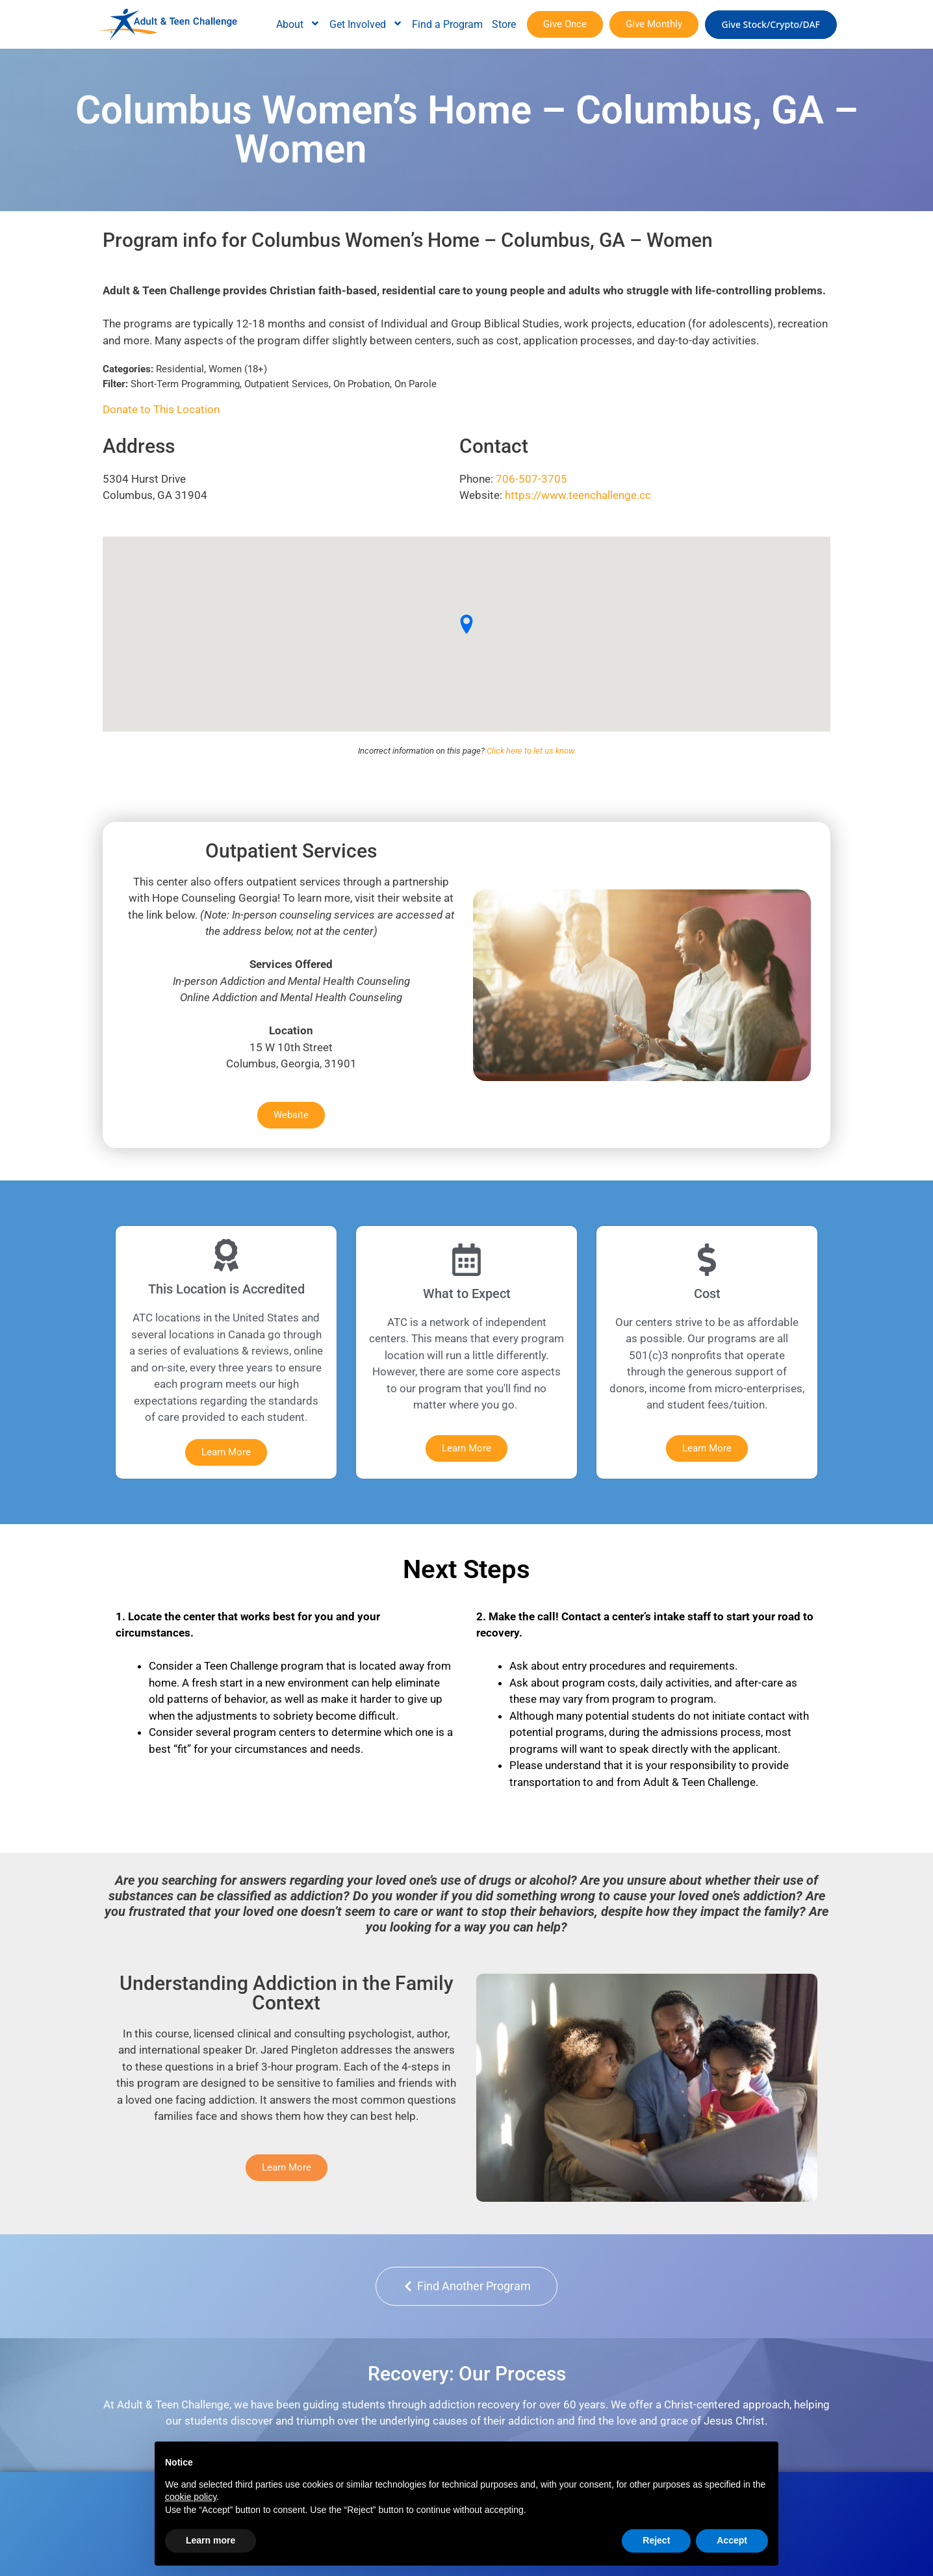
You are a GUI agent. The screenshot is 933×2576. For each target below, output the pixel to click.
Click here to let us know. (531, 751)
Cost (707, 1293)
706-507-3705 (531, 478)
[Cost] (707, 1259)
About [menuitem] (298, 24)
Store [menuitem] (504, 24)
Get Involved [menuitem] (366, 24)
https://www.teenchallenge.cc (578, 495)
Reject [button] (656, 2540)
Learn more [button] (210, 2540)
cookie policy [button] (190, 2497)
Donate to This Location (161, 409)
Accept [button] (732, 2540)
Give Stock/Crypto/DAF (771, 24)
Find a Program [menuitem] (447, 24)
